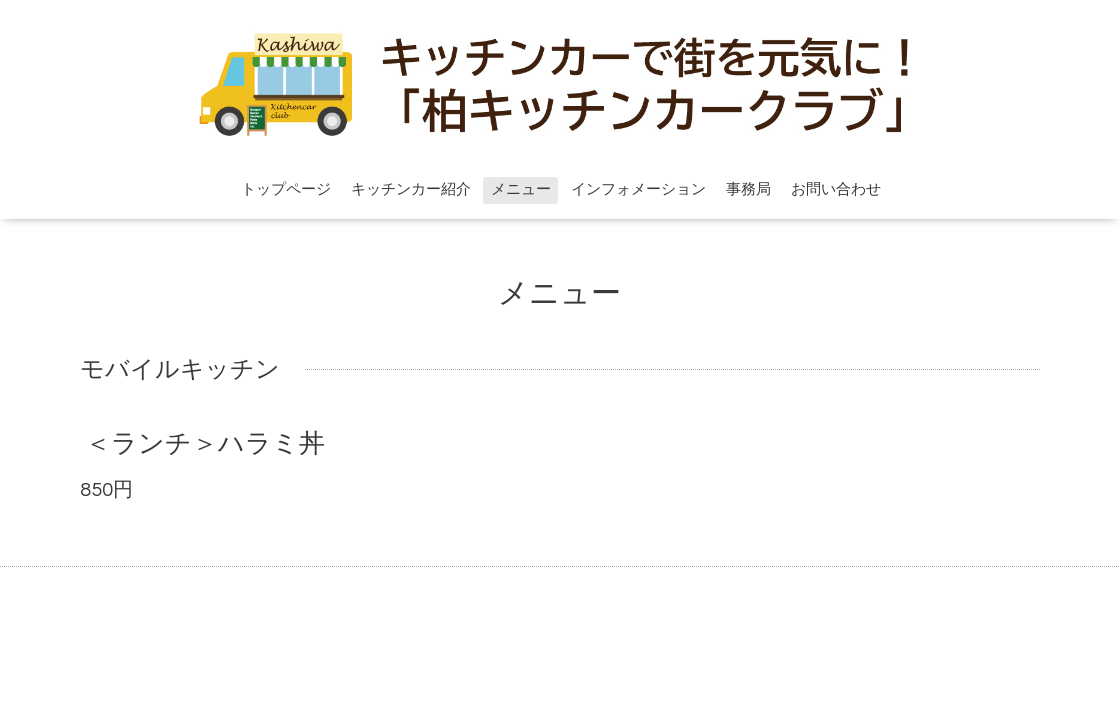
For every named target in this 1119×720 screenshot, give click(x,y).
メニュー (521, 189)
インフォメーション (638, 189)
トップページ (286, 189)
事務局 (748, 189)
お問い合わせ (836, 189)
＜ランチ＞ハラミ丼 (205, 444)
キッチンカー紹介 (411, 189)
